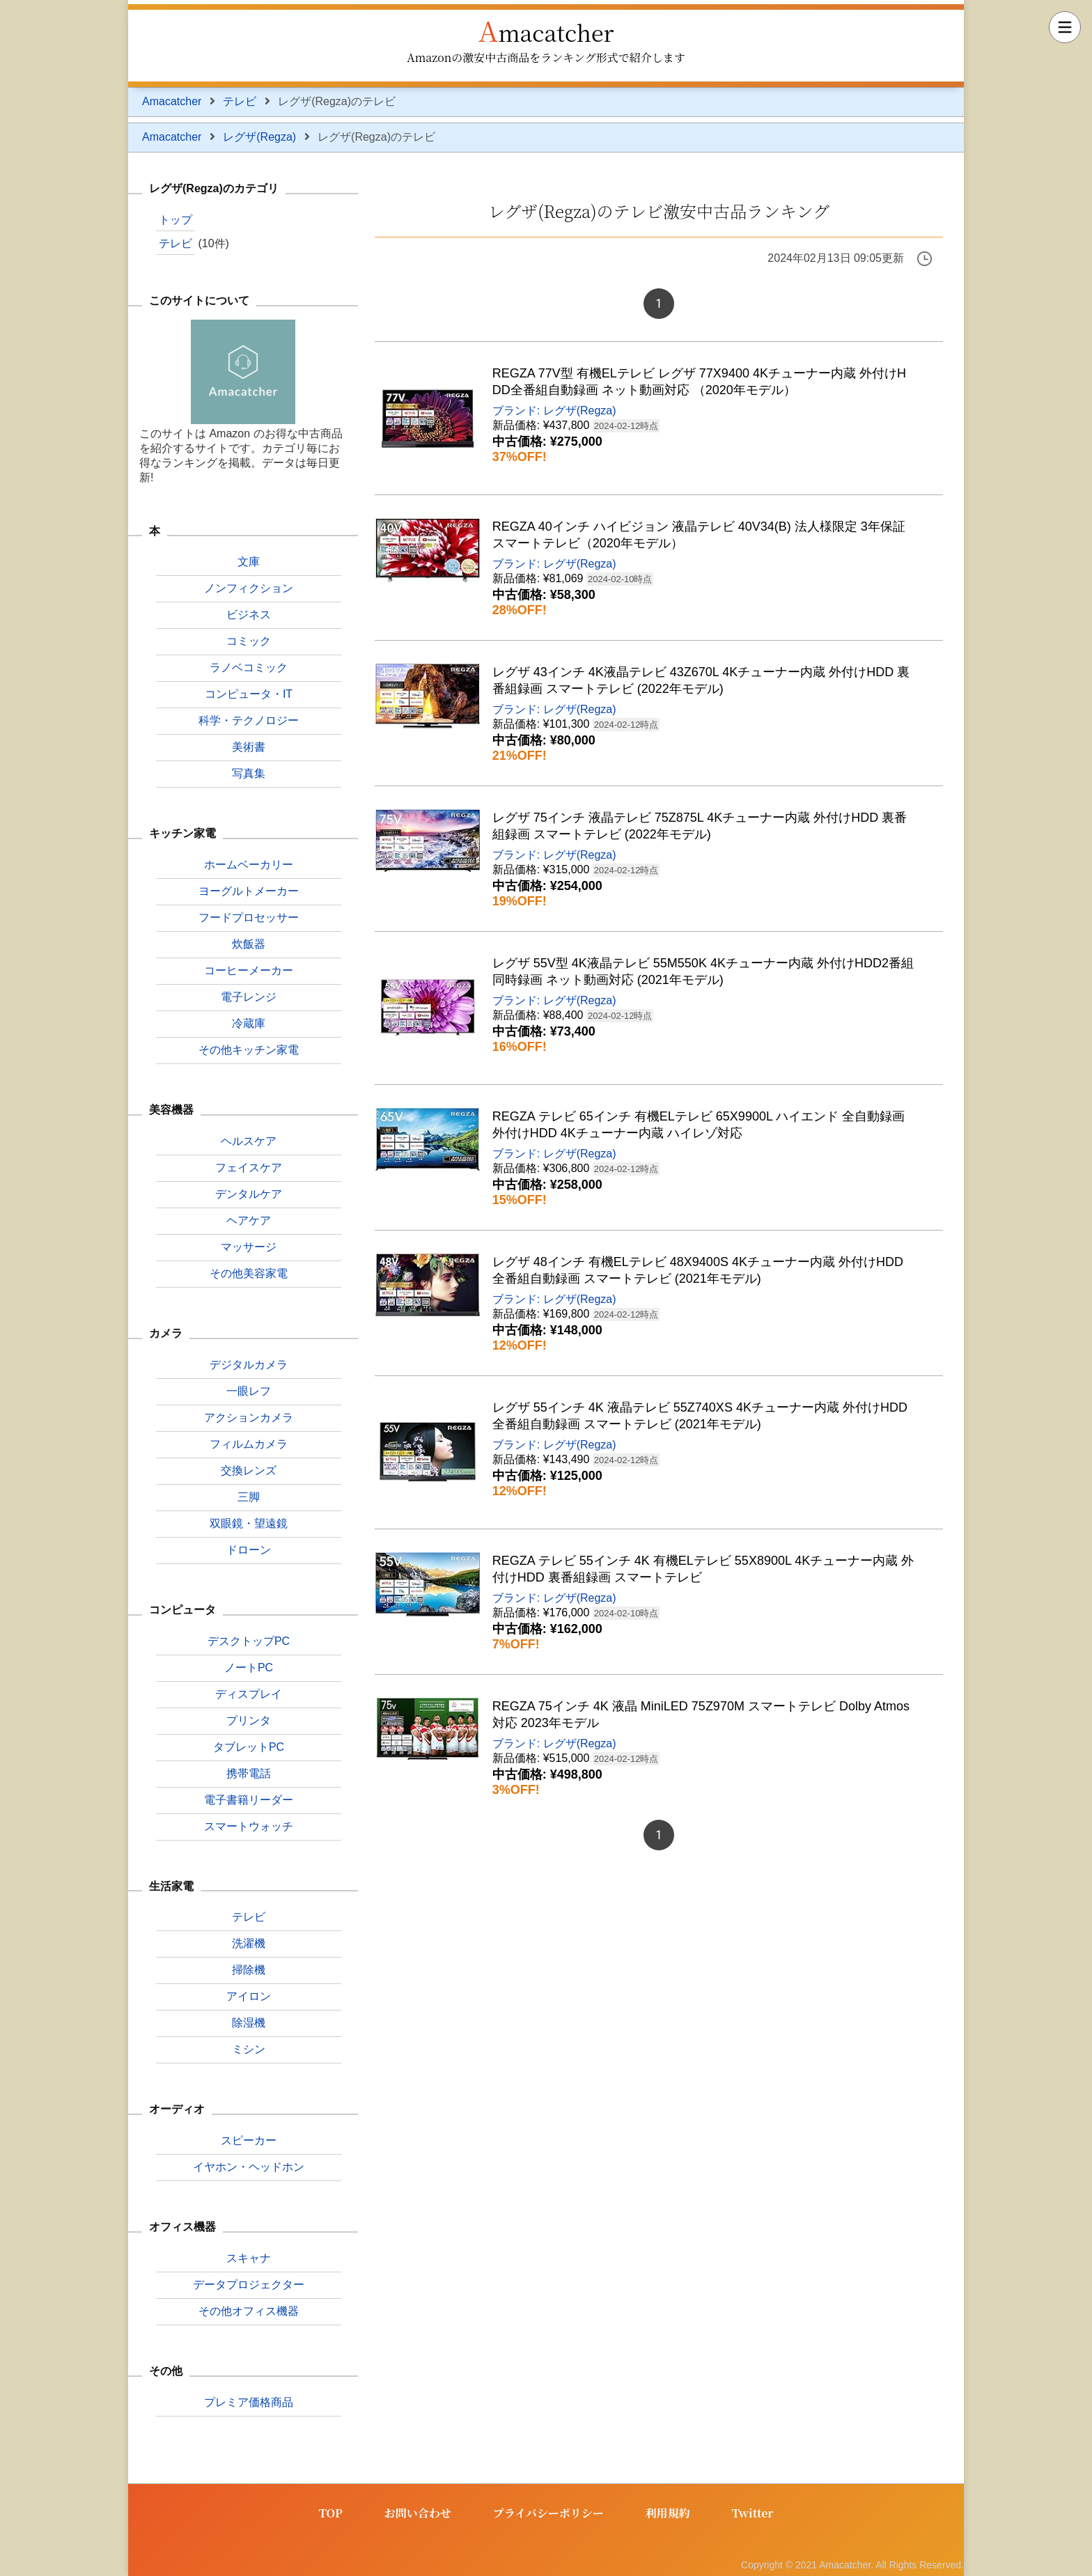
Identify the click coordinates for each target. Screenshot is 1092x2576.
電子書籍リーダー (248, 1800)
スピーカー (248, 2140)
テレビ (239, 101)
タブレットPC (248, 1747)
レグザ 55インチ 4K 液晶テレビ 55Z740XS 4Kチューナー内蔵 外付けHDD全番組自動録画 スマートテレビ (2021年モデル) (699, 1415)
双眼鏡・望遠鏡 (249, 1523)
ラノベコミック (249, 667)
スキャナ (248, 2258)
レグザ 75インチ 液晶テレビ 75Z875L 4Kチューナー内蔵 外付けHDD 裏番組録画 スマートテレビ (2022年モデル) (699, 826)
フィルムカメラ (249, 1444)
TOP (331, 2513)
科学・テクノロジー (248, 720)
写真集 (248, 773)
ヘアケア (248, 1220)
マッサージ (248, 1247)
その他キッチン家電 (248, 1050)
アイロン (248, 1996)
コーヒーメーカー (248, 970)
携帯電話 (248, 1773)
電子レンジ (248, 997)
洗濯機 (248, 1943)
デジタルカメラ (249, 1365)
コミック (248, 641)
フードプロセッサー (248, 917)
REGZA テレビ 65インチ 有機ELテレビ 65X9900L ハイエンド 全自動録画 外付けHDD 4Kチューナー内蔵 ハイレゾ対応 (698, 1124)
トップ (175, 220)
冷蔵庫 (248, 1023)
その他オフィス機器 (248, 2311)
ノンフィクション (248, 588)
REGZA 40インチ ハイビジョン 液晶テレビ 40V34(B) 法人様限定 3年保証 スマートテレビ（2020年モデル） (698, 535)
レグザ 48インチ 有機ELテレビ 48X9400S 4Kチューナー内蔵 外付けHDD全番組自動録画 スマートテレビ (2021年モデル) (697, 1270)
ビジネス (248, 614)
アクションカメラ (248, 1417)
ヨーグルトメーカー (248, 891)
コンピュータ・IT (248, 694)
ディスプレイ (248, 1694)
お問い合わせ (417, 2513)
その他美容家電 (249, 1273)
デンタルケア (248, 1194)
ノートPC (248, 1667)
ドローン (248, 1550)
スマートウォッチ (248, 1826)
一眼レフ (248, 1391)
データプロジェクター (248, 2284)
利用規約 (668, 2513)
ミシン (248, 2049)
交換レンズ (248, 1470)
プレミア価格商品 (248, 2402)
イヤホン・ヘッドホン (248, 2167)
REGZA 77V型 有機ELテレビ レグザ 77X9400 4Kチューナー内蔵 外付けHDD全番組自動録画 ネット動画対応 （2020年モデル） (699, 381)
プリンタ (248, 1720)
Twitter (753, 2513)
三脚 (248, 1497)
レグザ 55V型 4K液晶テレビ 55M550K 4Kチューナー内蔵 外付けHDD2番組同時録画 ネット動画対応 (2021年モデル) (703, 971)
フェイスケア (248, 1167)
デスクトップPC (249, 1641)
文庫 (248, 562)
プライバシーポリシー (548, 2513)
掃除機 (248, 1970)
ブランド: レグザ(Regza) (554, 410)
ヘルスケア (248, 1141)
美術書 (248, 747)
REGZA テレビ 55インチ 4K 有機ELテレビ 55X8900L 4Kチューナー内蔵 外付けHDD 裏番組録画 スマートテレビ (703, 1569)
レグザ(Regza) (259, 137)
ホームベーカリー (248, 865)
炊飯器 (248, 944)
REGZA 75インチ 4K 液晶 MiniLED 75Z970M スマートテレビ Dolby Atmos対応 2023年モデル (701, 1714)
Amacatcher (546, 29)
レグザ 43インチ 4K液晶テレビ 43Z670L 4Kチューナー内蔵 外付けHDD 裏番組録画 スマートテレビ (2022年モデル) (701, 680)
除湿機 (248, 2023)
